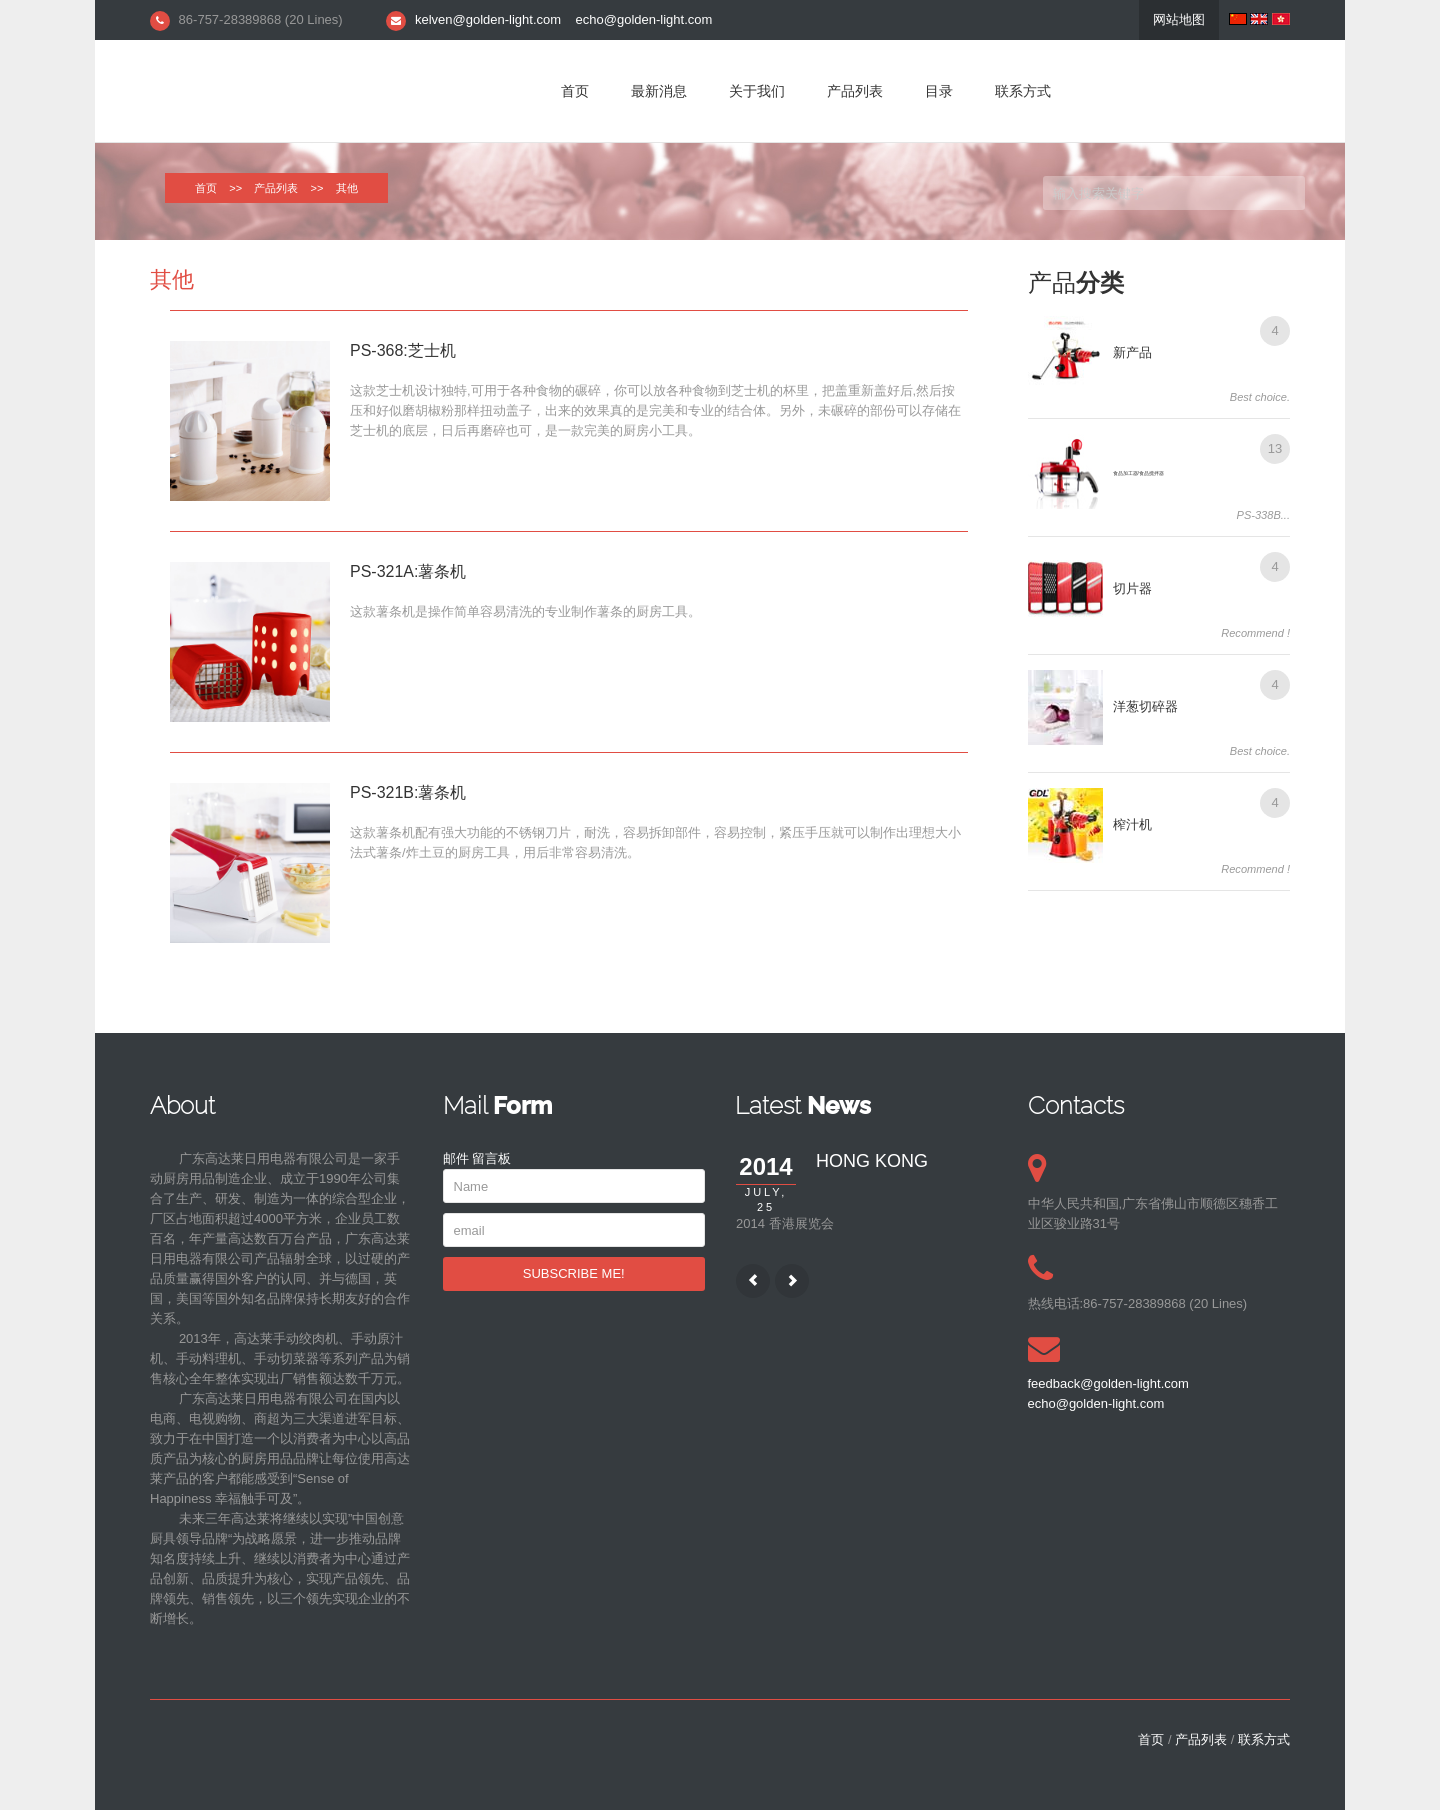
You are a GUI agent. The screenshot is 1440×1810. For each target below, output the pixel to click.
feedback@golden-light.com (1108, 1383)
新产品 (1132, 352)
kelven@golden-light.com (488, 19)
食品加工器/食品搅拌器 (1138, 473)
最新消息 (659, 91)
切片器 (1132, 588)
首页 (575, 91)
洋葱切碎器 (1145, 706)
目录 (939, 91)
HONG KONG (872, 1161)
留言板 (491, 1158)
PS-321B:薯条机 (408, 792)
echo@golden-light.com (644, 19)
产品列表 (855, 91)
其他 (172, 279)
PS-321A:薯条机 (408, 571)
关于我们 (757, 91)
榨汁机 (1132, 824)
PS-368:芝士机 (403, 350)
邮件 (456, 1158)
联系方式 (1023, 91)
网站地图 (1179, 19)
